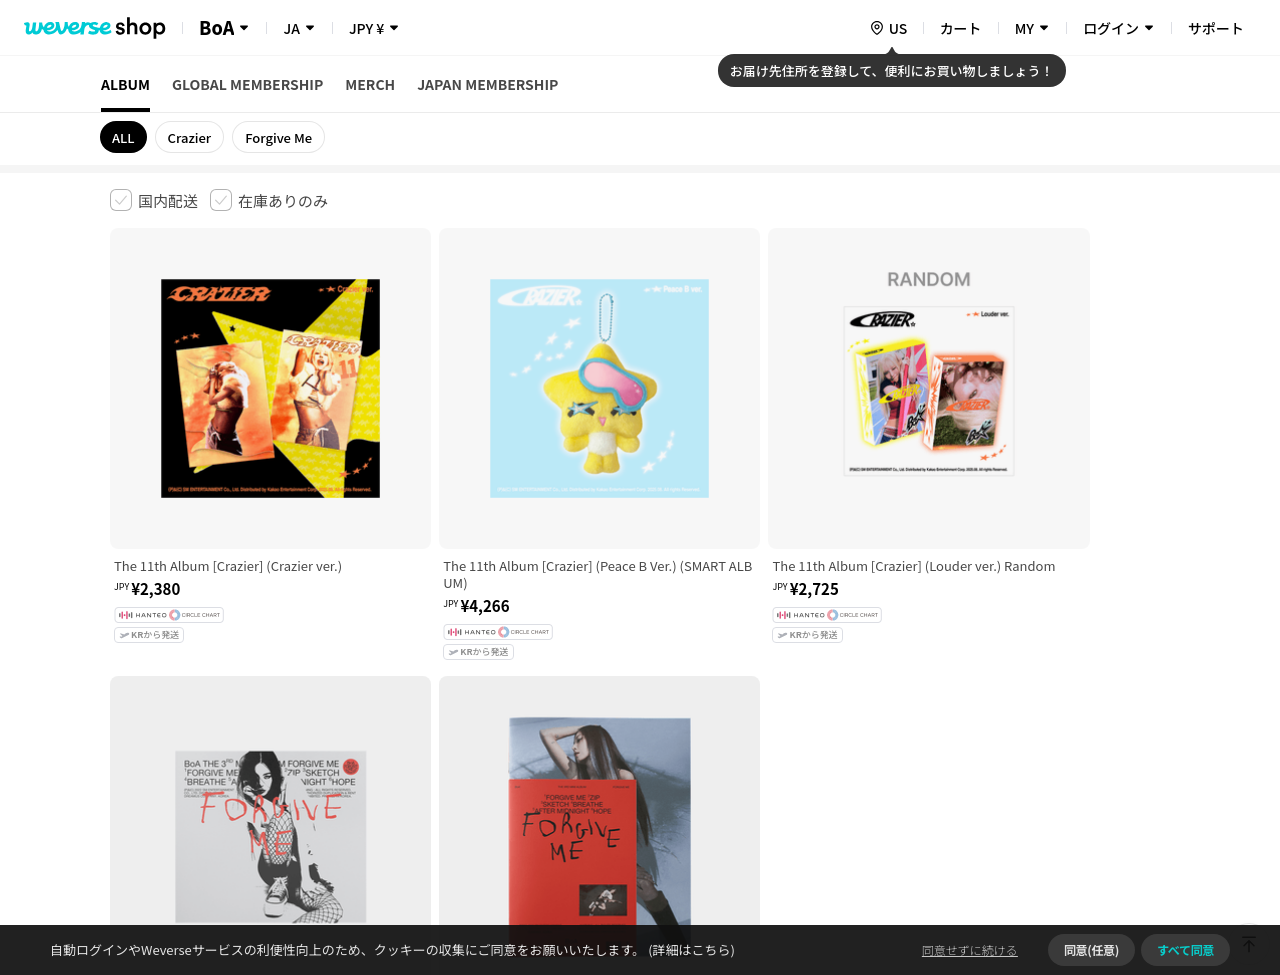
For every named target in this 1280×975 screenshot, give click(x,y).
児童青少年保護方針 (372, 660)
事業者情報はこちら (1011, 727)
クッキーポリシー (817, 660)
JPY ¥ (366, 28)
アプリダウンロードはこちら (1085, 846)
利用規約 (126, 660)
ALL (123, 137)
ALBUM (125, 84)
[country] (888, 28)
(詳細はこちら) (690, 949)
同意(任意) (1091, 949)
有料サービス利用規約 (233, 660)
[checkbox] (154, 200)
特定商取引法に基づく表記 (671, 660)
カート (961, 28)
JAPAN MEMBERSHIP (487, 84)
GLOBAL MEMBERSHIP (247, 84)
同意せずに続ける (970, 949)
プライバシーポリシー (512, 660)
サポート (1216, 28)
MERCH (370, 84)
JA (291, 28)
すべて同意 (1185, 949)
